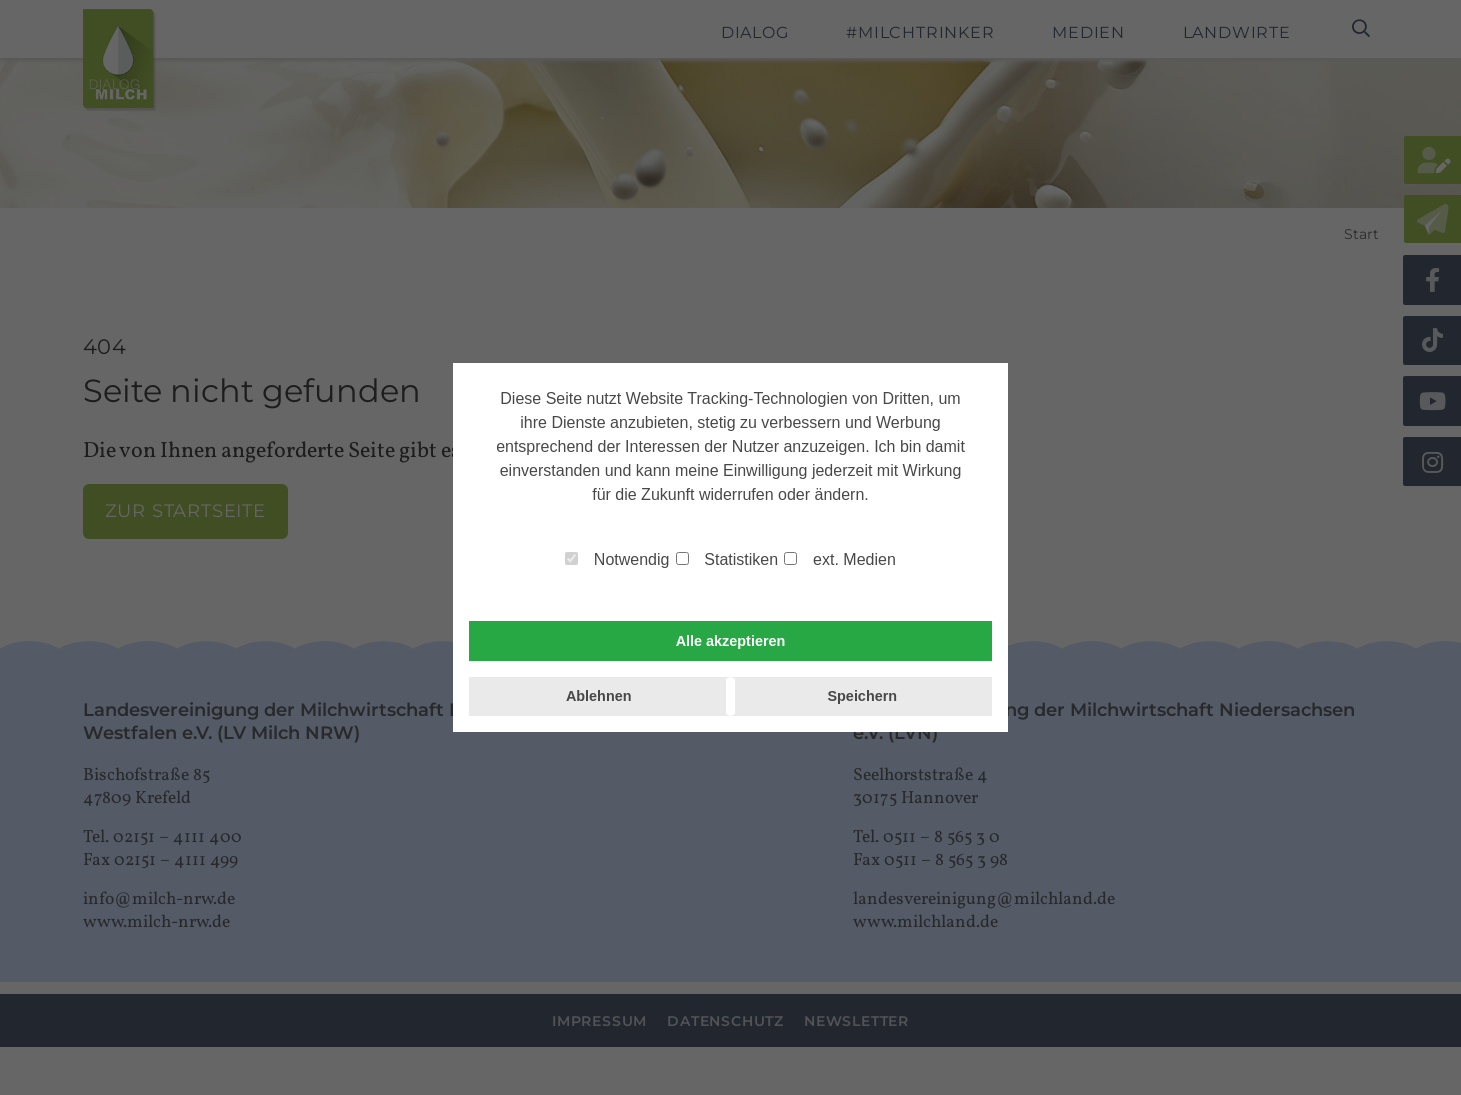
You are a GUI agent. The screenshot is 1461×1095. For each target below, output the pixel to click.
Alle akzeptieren (731, 641)
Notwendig (617, 559)
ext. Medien (839, 559)
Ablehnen (599, 696)
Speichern (862, 696)
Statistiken (727, 559)
